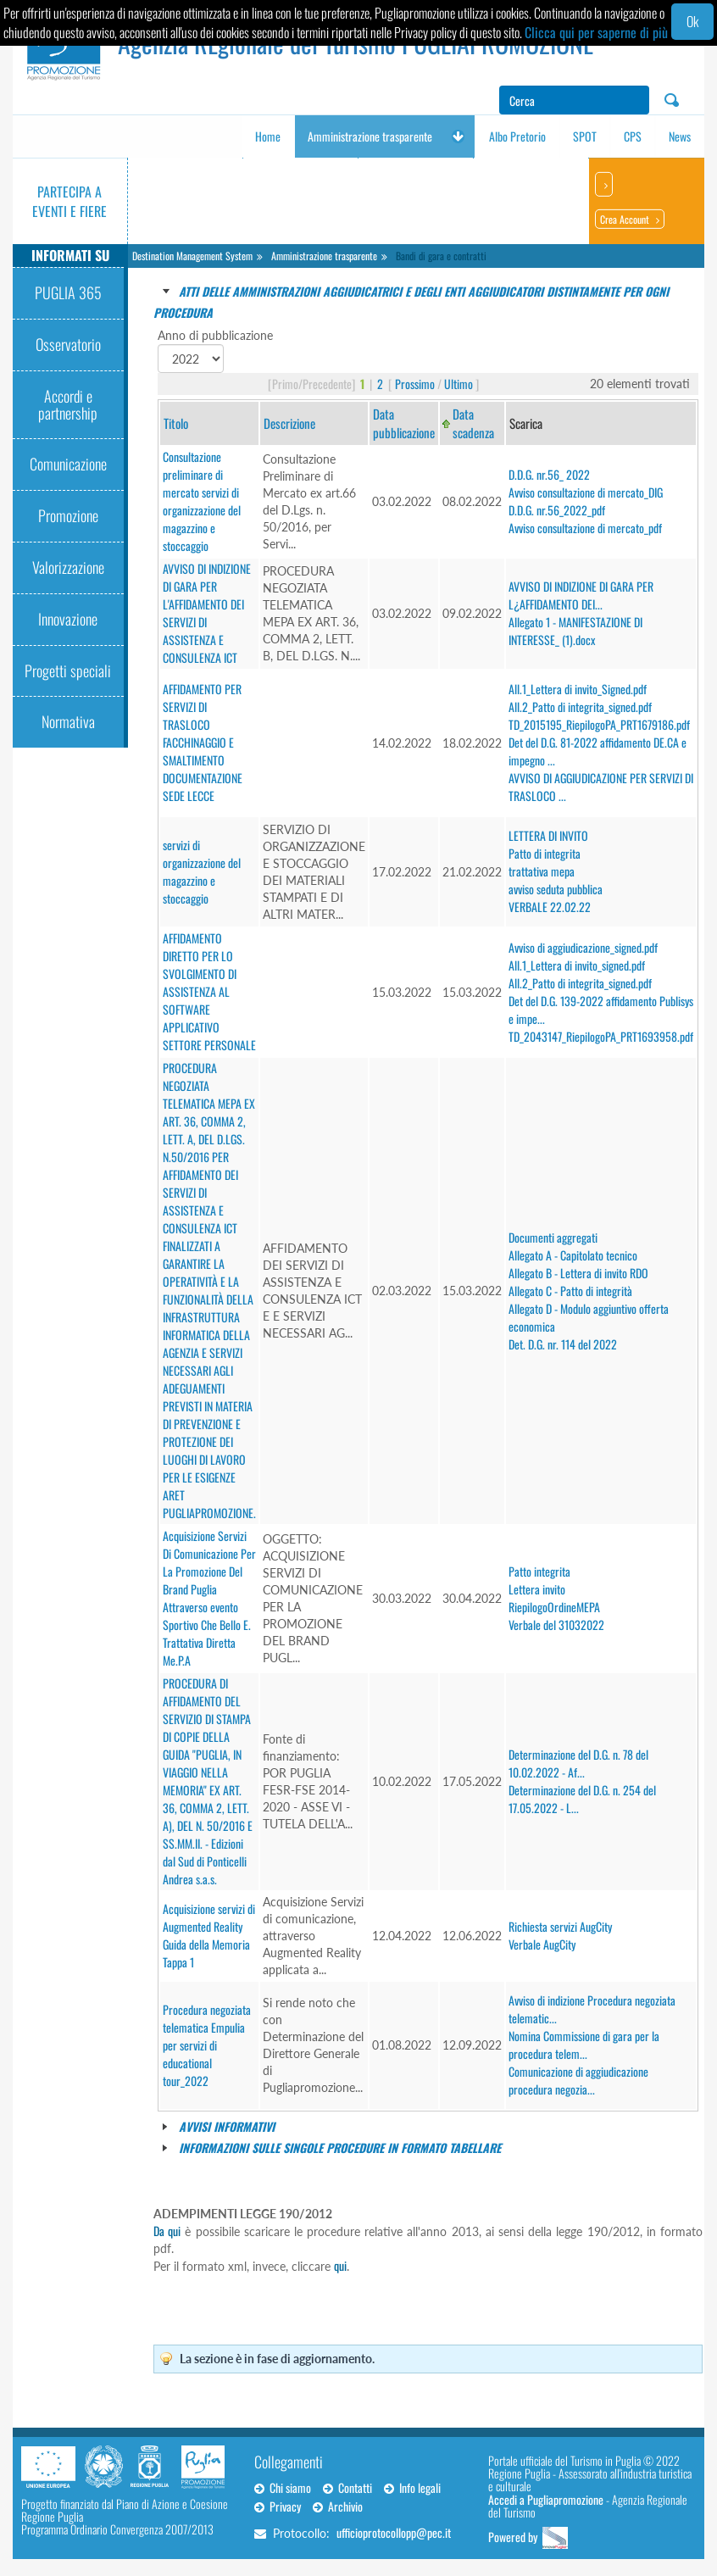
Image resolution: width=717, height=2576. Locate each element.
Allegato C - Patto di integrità (570, 1290)
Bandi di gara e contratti (441, 255)
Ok (692, 21)
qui (340, 2265)
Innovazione (67, 619)
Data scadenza (473, 422)
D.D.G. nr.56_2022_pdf (557, 510)
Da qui (167, 2230)
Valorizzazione (68, 567)
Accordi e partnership (67, 404)
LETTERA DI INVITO (548, 835)
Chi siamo (282, 2487)
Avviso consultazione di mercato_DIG (586, 492)
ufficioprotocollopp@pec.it (393, 2532)
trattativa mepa (542, 871)
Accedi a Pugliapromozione (545, 2499)
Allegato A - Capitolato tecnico (573, 1255)
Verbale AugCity (542, 1944)
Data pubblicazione (404, 422)
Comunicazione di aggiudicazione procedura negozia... (578, 2080)
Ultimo (458, 383)
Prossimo (415, 383)
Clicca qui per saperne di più (596, 32)
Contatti (347, 2487)
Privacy (277, 2506)
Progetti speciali (68, 670)
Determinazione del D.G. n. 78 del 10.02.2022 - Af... (578, 1763)
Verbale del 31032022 (556, 1624)
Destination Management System (192, 255)
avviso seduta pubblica (556, 889)
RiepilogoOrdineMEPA (554, 1607)
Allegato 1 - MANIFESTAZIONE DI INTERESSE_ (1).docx (575, 630)
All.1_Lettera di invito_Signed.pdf (578, 689)
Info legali (412, 2487)
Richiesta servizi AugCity (560, 1926)
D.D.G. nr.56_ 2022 (549, 474)
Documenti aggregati (553, 1237)
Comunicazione (68, 464)
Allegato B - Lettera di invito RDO (578, 1273)
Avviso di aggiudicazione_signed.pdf (583, 947)
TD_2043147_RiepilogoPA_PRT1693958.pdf (601, 1036)
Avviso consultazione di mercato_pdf (585, 528)
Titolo (176, 423)
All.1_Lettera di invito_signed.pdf (577, 965)
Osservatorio (68, 344)
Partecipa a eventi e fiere (69, 201)
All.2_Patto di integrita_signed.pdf (580, 706)
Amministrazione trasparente (324, 255)
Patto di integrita (545, 853)
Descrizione (289, 423)
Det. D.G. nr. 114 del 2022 (563, 1344)
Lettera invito (537, 1589)
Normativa (68, 721)
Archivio (338, 2506)
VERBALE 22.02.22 (550, 906)
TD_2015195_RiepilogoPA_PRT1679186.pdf (599, 724)
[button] (458, 136)
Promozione (68, 515)
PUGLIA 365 (68, 292)
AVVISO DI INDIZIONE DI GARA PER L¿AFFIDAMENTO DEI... (581, 595)
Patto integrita (539, 1571)
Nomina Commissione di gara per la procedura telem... (584, 2044)
